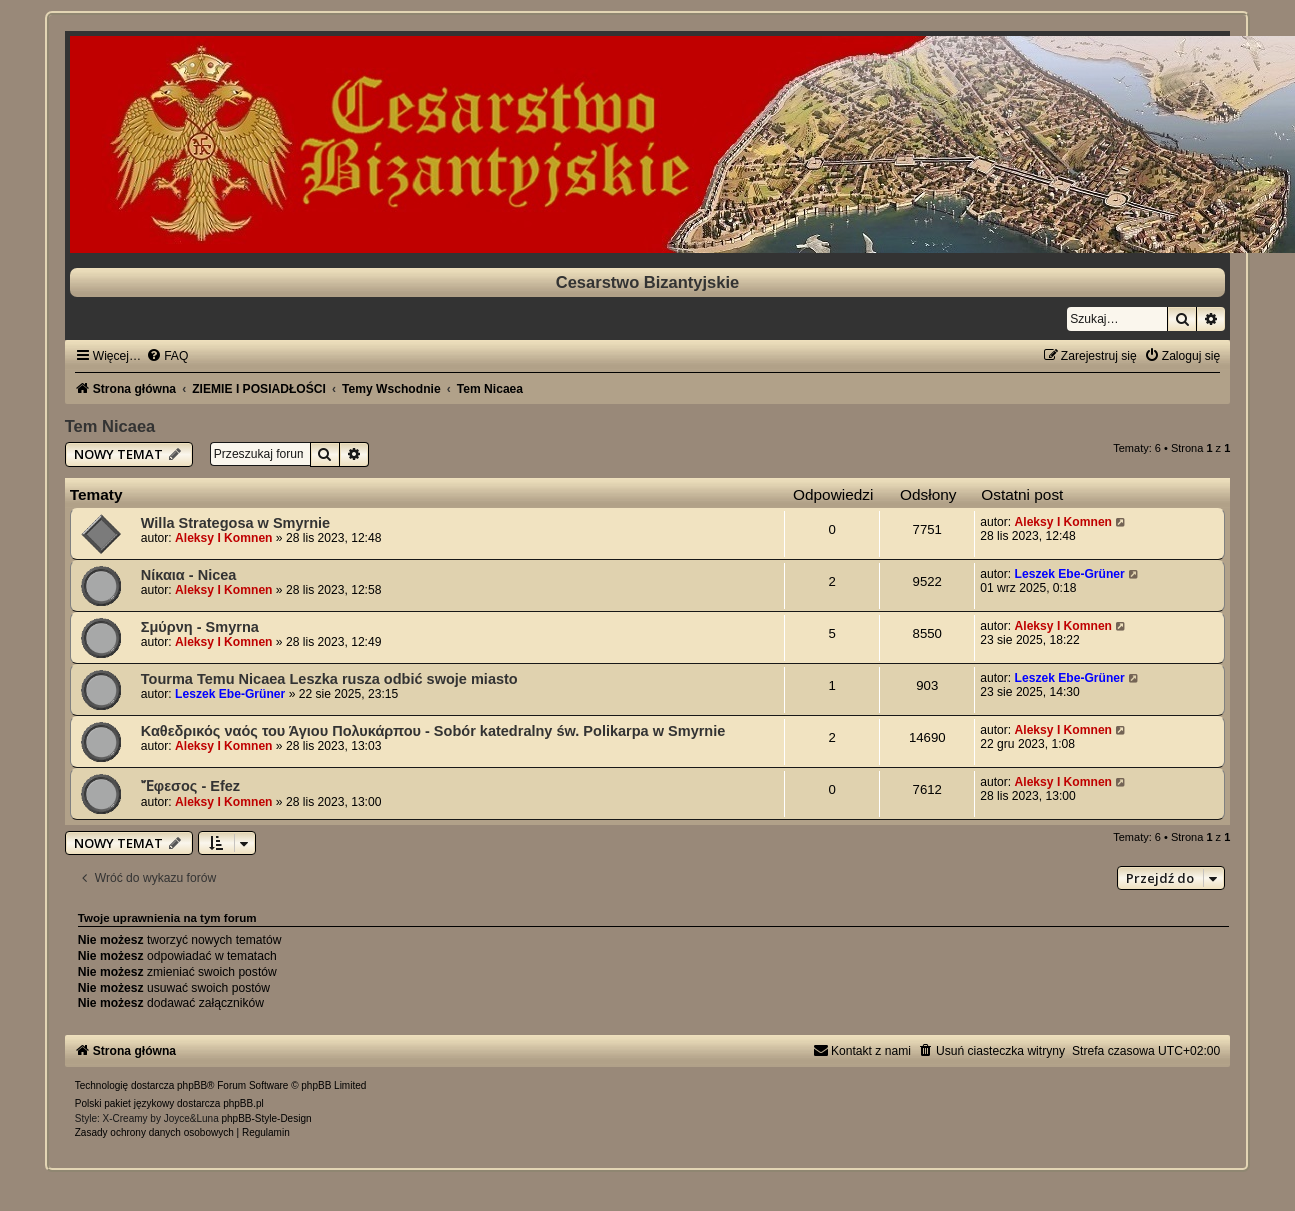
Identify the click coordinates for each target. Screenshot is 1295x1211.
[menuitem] (167, 356)
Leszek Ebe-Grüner (1070, 574)
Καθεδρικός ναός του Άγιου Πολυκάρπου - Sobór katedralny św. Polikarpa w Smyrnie (433, 731)
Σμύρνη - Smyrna (200, 627)
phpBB (192, 1085)
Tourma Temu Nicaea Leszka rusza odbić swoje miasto (329, 679)
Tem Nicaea (110, 426)
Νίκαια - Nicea (189, 575)
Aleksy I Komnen (223, 538)
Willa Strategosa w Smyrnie (235, 523)
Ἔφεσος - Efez (190, 786)
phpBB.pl (243, 1103)
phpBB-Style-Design (266, 1118)
